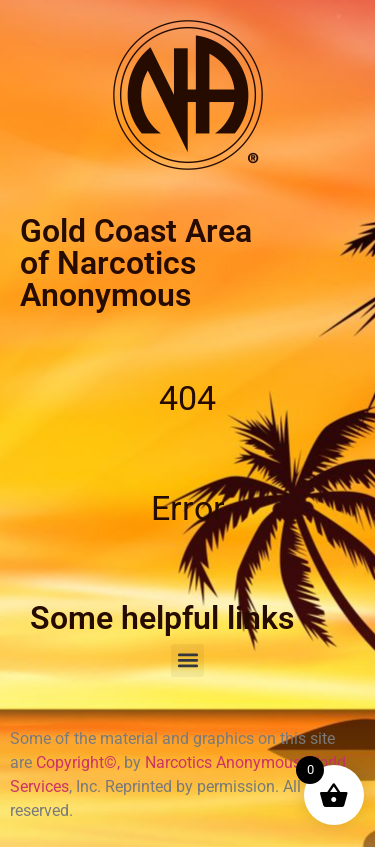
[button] (187, 660)
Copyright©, (80, 762)
